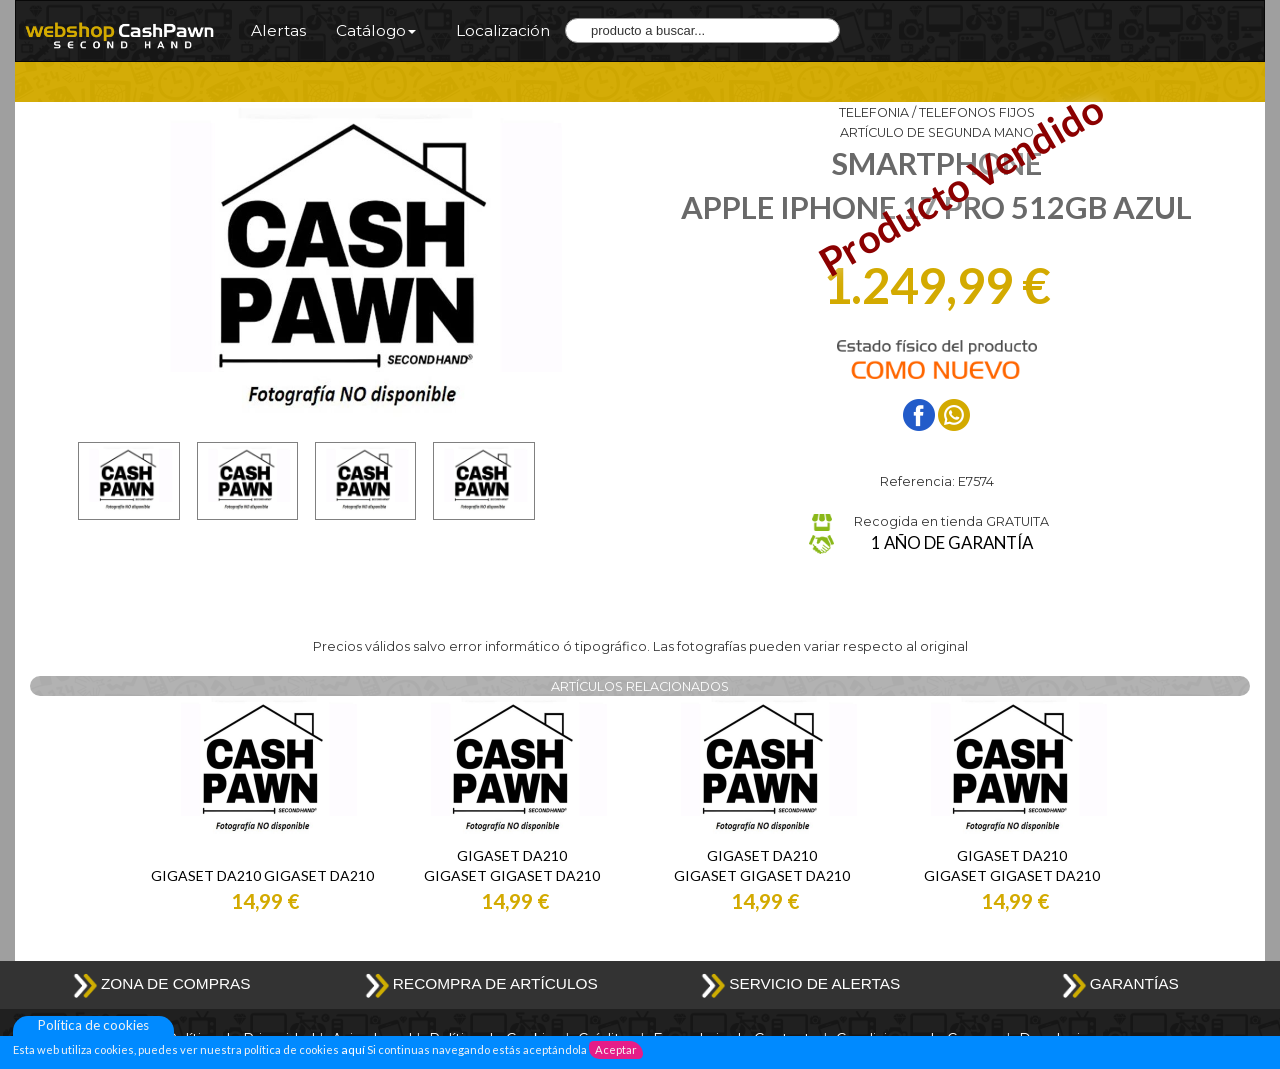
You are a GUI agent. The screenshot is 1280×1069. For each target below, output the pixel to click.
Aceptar (616, 1049)
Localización (503, 30)
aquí (352, 1049)
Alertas (278, 30)
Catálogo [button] (376, 30)
